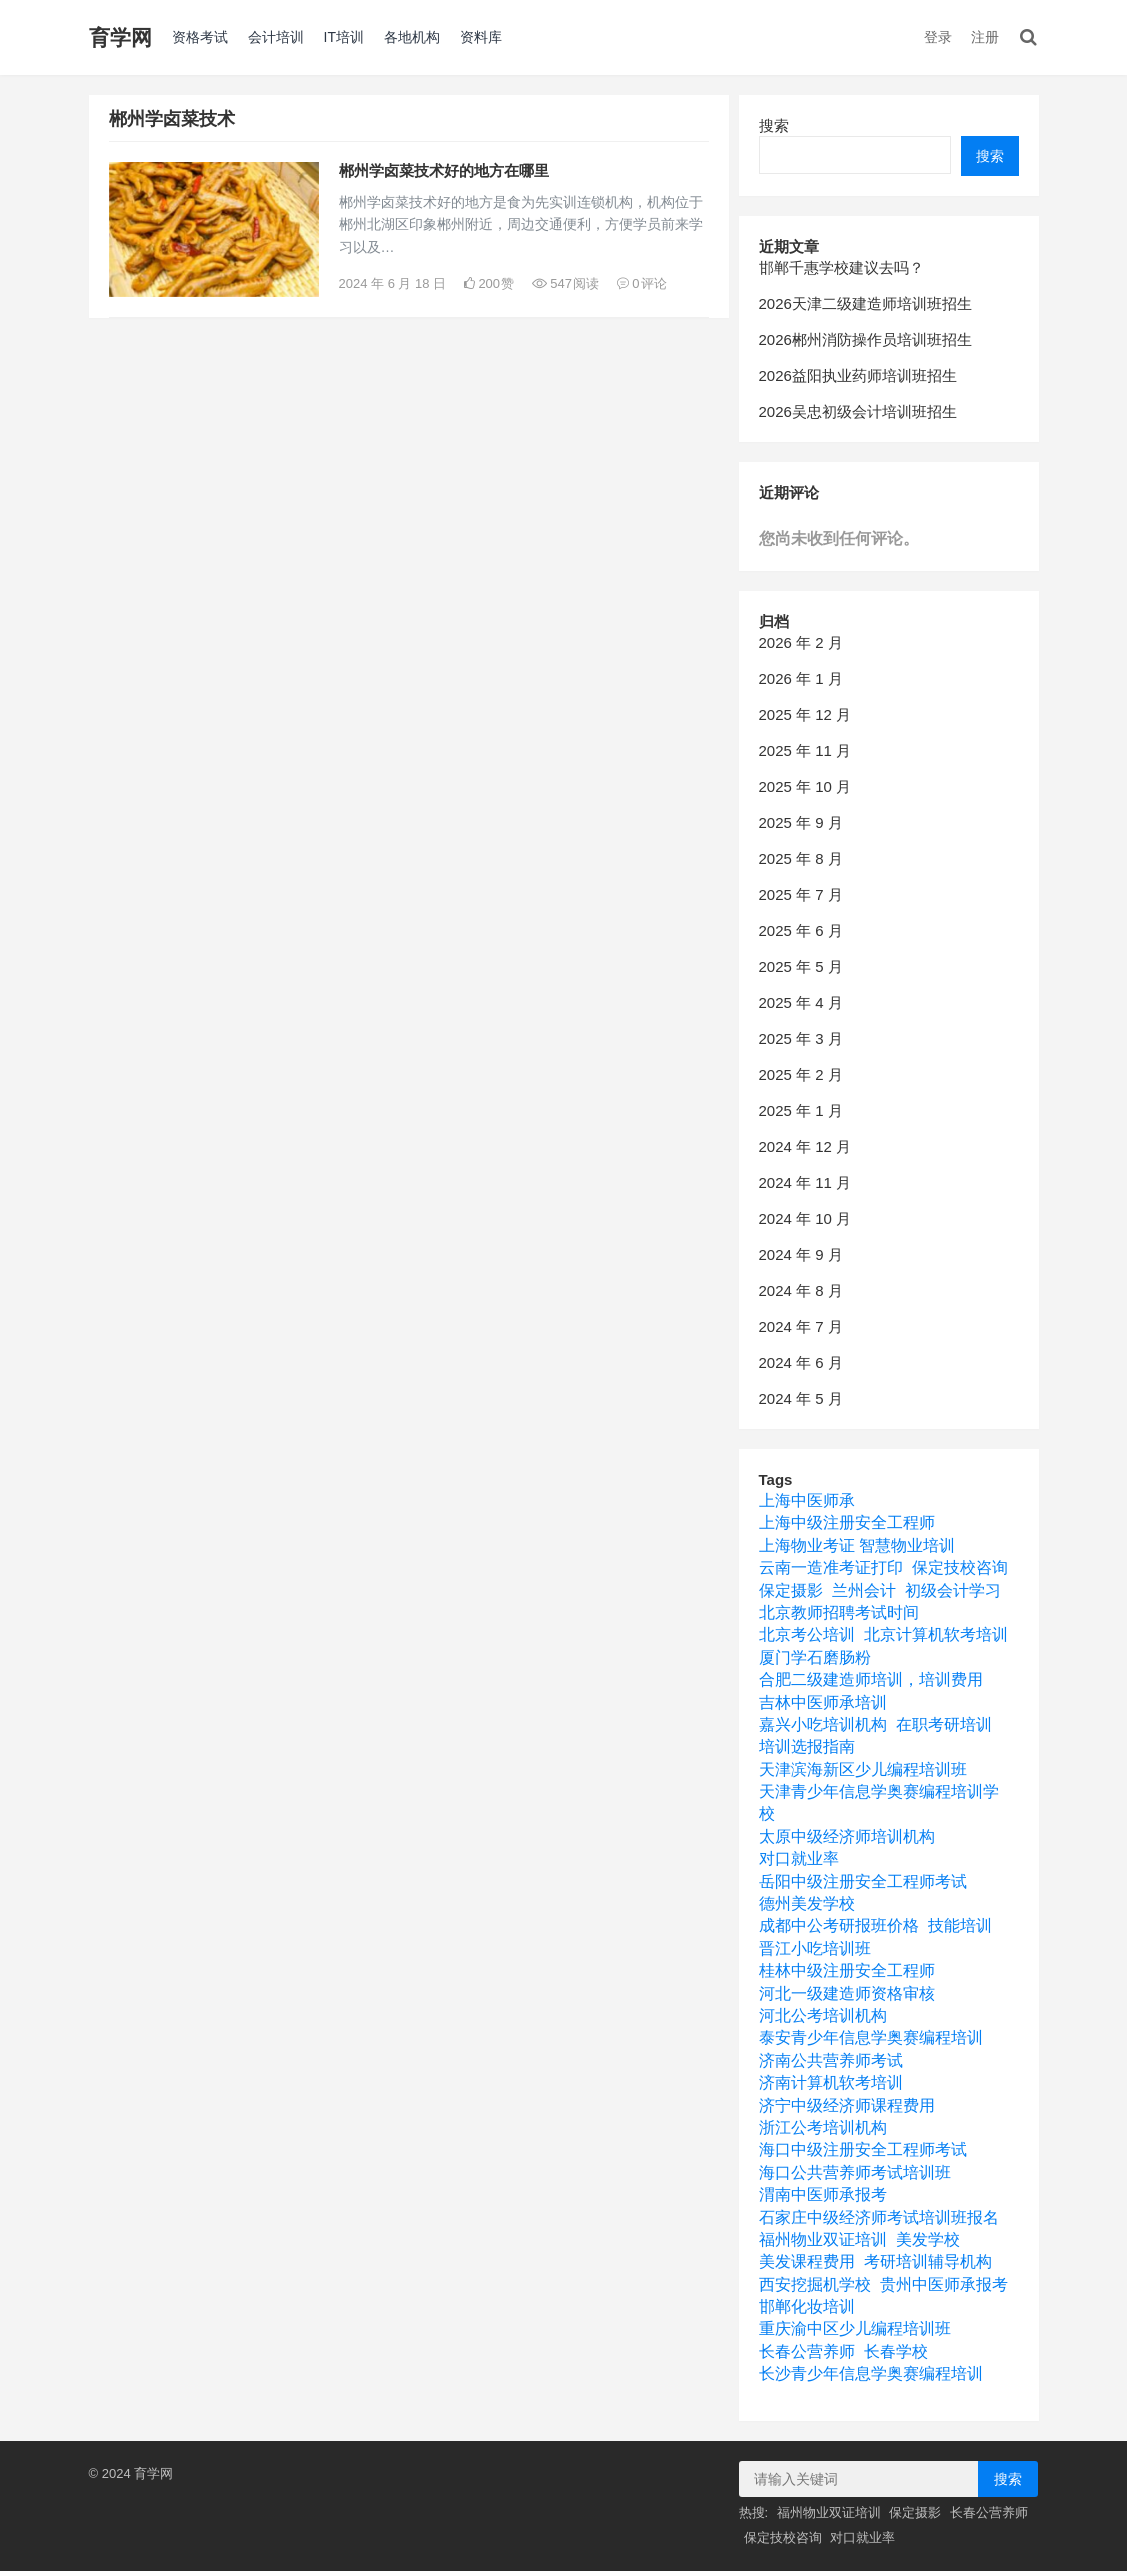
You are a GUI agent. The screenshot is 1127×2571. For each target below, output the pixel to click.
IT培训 (344, 37)
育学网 (120, 37)
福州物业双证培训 (829, 2512)
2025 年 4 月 (801, 1002)
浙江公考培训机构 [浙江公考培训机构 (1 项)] (823, 2127)
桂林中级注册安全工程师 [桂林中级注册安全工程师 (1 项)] (847, 1970)
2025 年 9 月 (801, 822)
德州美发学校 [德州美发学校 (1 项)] (807, 1903)
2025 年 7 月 (801, 894)
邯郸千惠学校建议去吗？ (841, 267)
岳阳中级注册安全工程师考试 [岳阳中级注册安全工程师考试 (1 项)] (863, 1881)
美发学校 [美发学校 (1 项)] (928, 2239)
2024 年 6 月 (801, 1362)
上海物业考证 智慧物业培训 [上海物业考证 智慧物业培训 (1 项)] (857, 1545)
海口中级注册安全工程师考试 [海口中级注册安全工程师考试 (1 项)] (863, 2149)
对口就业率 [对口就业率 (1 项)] (799, 1858)
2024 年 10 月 (805, 1218)
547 (565, 283)
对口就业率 (862, 2537)
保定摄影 (915, 2512)
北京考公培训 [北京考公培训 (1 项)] (807, 1634)
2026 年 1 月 (801, 678)
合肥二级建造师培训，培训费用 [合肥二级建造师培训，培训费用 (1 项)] (871, 1679)
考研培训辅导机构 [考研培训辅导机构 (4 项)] (928, 2261)
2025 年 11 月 (805, 750)
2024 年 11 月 (805, 1182)
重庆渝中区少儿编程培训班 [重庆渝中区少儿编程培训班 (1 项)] (855, 2328)
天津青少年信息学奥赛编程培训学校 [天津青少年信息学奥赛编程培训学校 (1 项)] (879, 1802)
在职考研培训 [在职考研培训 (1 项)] (944, 1724)
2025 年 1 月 (801, 1110)
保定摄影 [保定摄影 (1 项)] (791, 1590)
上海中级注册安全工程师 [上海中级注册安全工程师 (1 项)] (847, 1522)
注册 (985, 37)
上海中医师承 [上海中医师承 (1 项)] (807, 1500)
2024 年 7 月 (801, 1326)
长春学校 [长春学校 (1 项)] (896, 2351)
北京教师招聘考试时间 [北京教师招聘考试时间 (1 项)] (839, 1612)
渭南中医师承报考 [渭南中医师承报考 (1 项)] (823, 2194)
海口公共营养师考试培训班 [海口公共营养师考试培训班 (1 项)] (855, 2172)
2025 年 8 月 (801, 858)
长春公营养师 (989, 2512)
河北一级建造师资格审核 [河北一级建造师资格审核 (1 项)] (847, 1993)
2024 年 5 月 (801, 1398)
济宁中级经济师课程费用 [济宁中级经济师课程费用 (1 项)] (847, 2105)
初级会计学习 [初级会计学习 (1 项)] (953, 1590)
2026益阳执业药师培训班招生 (858, 375)
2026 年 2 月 (801, 642)
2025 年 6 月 (801, 930)
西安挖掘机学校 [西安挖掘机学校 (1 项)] (815, 2284)
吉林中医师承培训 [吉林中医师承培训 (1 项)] (823, 1702)
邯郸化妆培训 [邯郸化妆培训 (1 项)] (807, 2306)
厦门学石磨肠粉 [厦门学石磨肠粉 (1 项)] (815, 1657)
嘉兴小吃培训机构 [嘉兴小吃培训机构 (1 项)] (823, 1724)
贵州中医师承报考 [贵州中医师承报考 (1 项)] (944, 2284)
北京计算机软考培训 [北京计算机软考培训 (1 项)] (936, 1634)
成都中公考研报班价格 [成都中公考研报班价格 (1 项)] (839, 1925)
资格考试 (200, 37)
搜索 (774, 125)
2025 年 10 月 (805, 786)
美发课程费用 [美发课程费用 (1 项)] (807, 2261)
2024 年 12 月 (805, 1146)
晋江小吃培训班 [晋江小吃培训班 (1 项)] (815, 1948)
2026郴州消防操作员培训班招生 (865, 339)
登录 (938, 37)
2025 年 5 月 (801, 966)
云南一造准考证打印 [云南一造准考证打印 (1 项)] (831, 1567)
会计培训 (276, 37)
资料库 (481, 37)
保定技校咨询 (783, 2537)
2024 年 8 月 (801, 1290)
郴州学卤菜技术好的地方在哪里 (444, 170)
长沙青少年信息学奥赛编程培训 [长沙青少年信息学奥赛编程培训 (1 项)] (871, 2373)
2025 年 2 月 (801, 1074)
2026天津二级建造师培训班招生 (865, 303)
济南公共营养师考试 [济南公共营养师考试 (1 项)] (831, 2060)
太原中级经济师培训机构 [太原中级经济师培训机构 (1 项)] (847, 1836)
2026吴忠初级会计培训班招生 (858, 411)
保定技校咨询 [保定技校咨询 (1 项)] (960, 1567)
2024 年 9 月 (801, 1254)
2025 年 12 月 (805, 714)
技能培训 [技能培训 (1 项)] (960, 1925)
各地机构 (412, 37)
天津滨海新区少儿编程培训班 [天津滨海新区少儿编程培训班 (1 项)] (863, 1769)
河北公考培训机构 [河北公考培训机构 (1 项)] (823, 2015)
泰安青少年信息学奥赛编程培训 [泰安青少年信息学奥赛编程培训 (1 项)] (871, 2037)
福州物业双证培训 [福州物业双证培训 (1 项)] (823, 2239)
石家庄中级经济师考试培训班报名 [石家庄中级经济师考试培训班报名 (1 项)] (879, 2217)
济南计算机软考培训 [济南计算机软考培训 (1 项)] (831, 2082)
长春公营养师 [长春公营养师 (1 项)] (807, 2351)
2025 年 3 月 (801, 1038)
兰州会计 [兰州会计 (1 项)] (864, 1590)
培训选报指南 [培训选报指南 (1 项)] (807, 1746)
